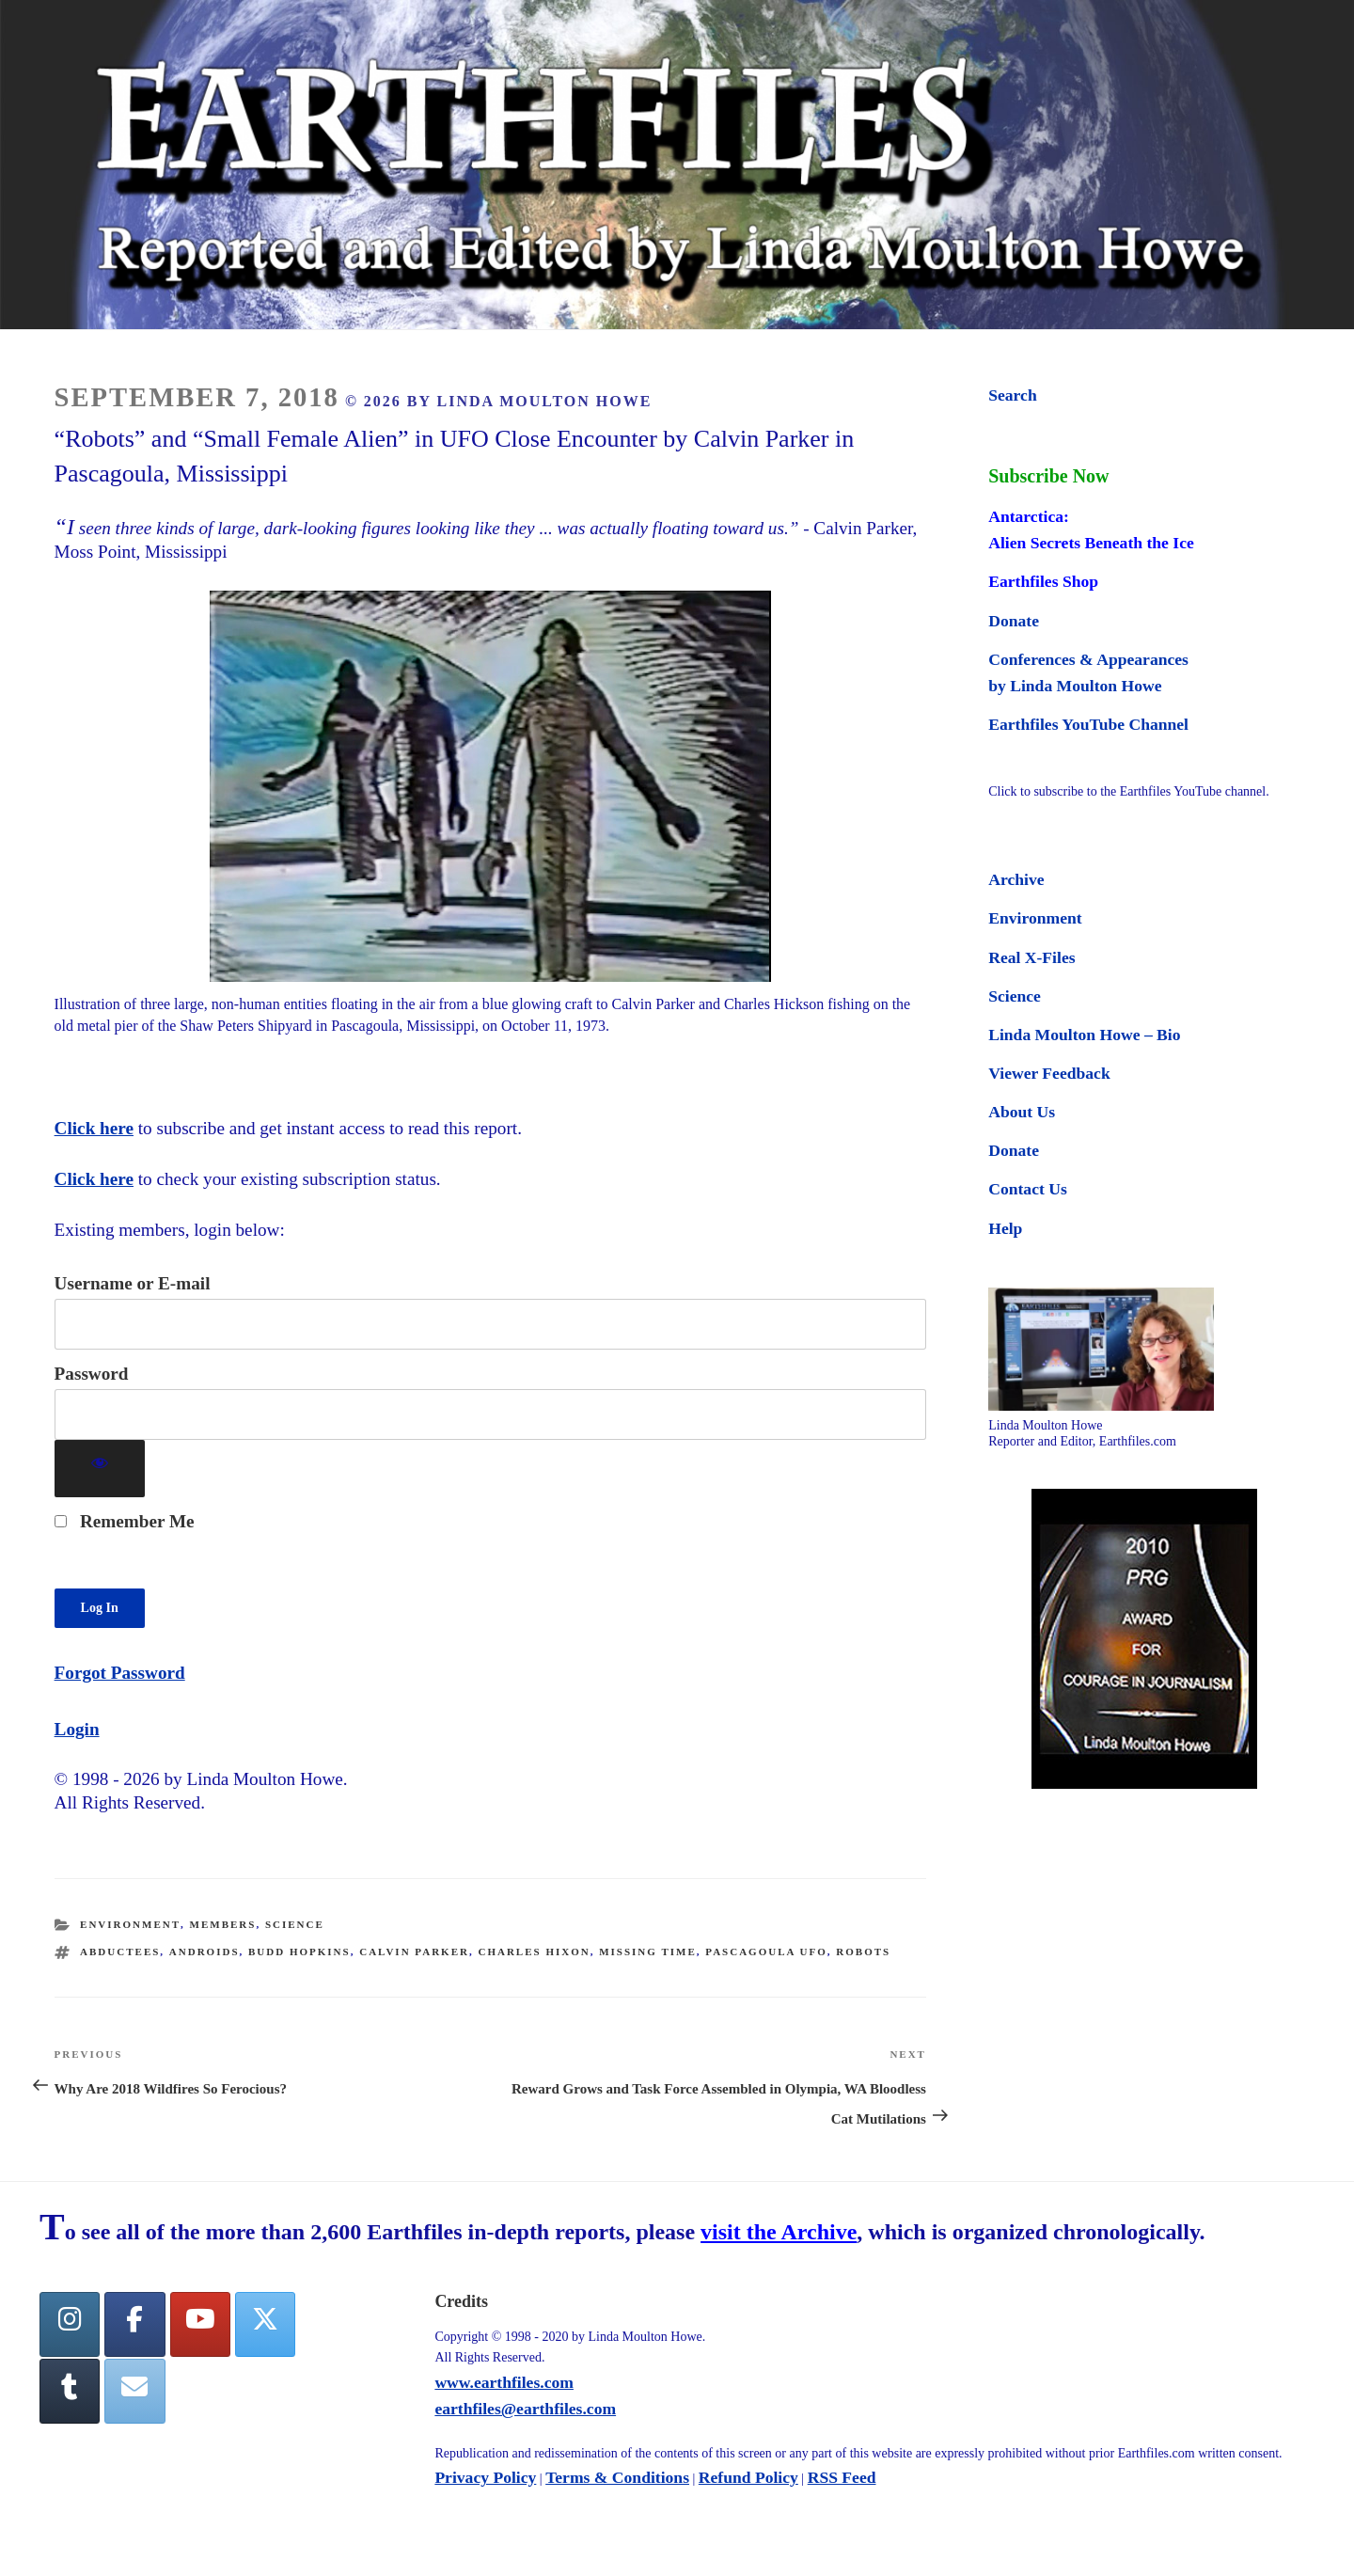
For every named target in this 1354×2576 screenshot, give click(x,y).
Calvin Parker (414, 1951)
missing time (648, 1951)
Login (77, 1729)
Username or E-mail (133, 1283)
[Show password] (100, 1468)
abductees (120, 1951)
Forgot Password (120, 1673)
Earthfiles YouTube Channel (1088, 724)
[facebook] (134, 2324)
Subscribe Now (1048, 476)
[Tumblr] (69, 2391)
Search (1012, 395)
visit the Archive (779, 2232)
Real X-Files (1031, 957)
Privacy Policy (485, 2477)
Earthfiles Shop (1043, 581)
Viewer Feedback (1049, 1073)
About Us (1021, 1111)
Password (92, 1373)
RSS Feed (842, 2477)
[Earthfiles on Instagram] (69, 2324)
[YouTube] (200, 2324)
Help (1005, 1228)
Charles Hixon (534, 1951)
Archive (1016, 879)
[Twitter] (265, 2324)
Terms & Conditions (617, 2477)
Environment (130, 1924)
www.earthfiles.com (504, 2382)
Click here (94, 1128)
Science (294, 1924)
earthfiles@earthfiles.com (525, 2408)
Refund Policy (748, 2477)
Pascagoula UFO (766, 1951)
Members (223, 1924)
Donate (1013, 620)
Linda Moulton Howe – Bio (1084, 1034)
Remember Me (125, 1521)
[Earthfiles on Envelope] (134, 2391)
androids (204, 1951)
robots (863, 1951)
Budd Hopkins (299, 1951)
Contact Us (1027, 1188)
